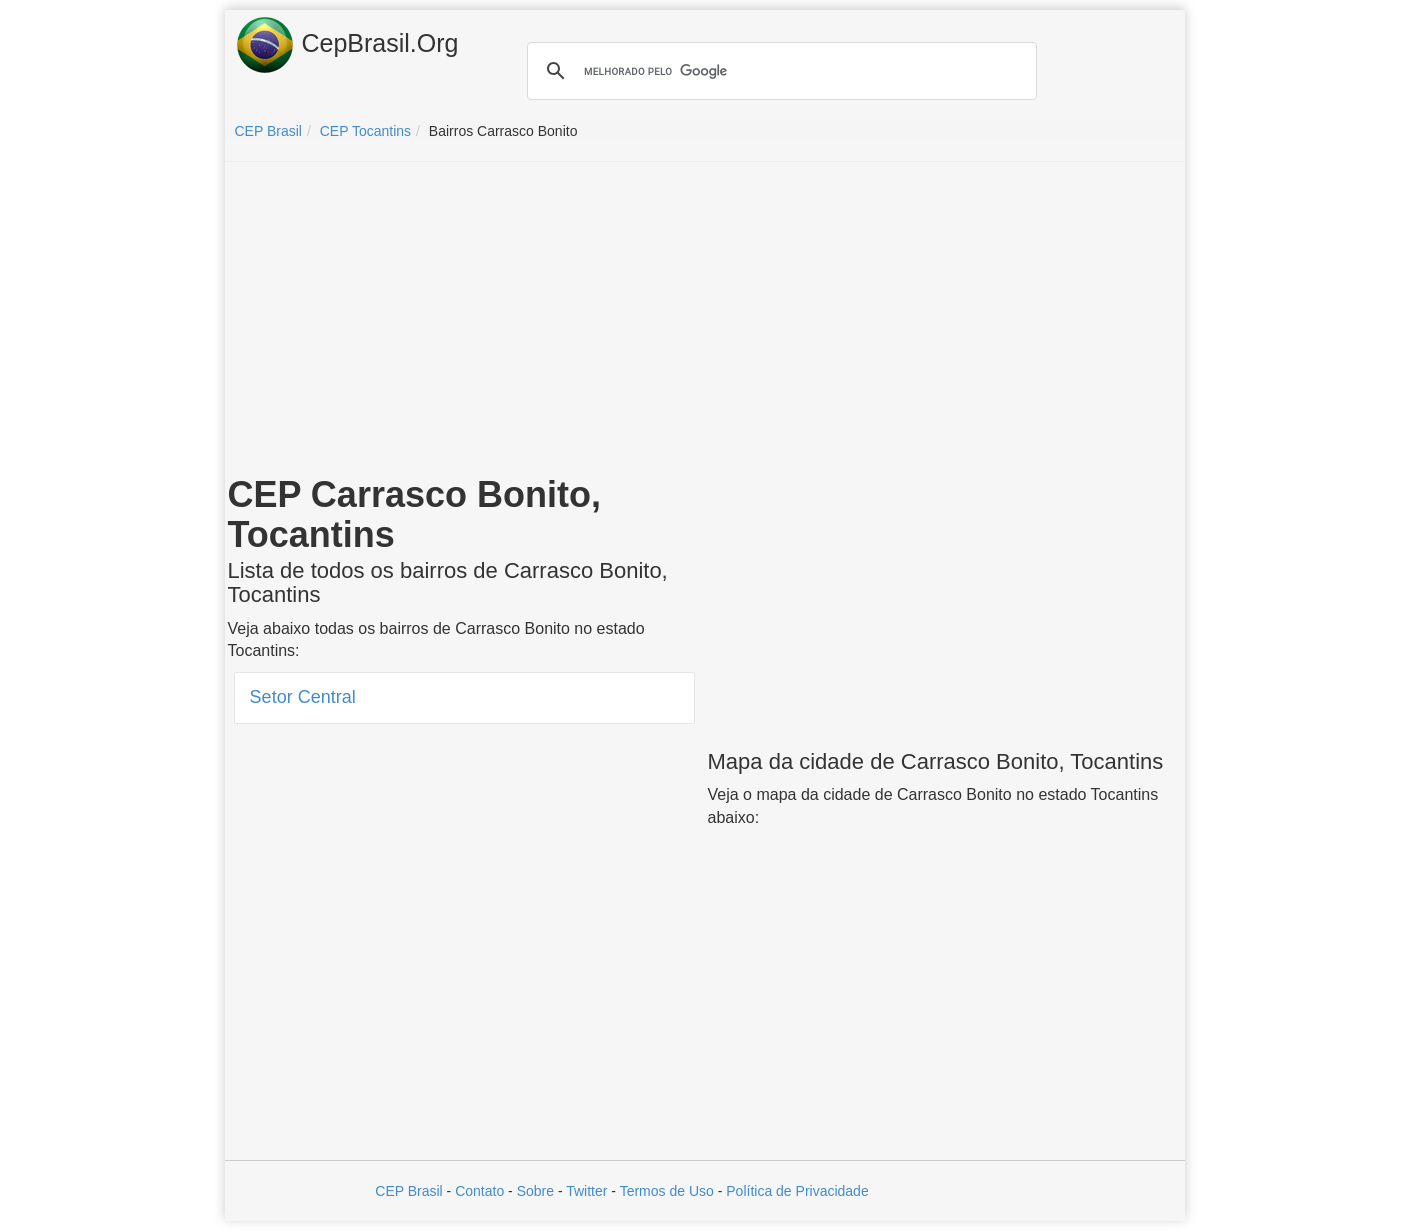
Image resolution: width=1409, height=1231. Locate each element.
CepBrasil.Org (347, 45)
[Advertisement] (705, 322)
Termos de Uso (667, 1191)
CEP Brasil (408, 1191)
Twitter (586, 1191)
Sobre (535, 1191)
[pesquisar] (779, 71)
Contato (479, 1191)
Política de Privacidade (797, 1191)
